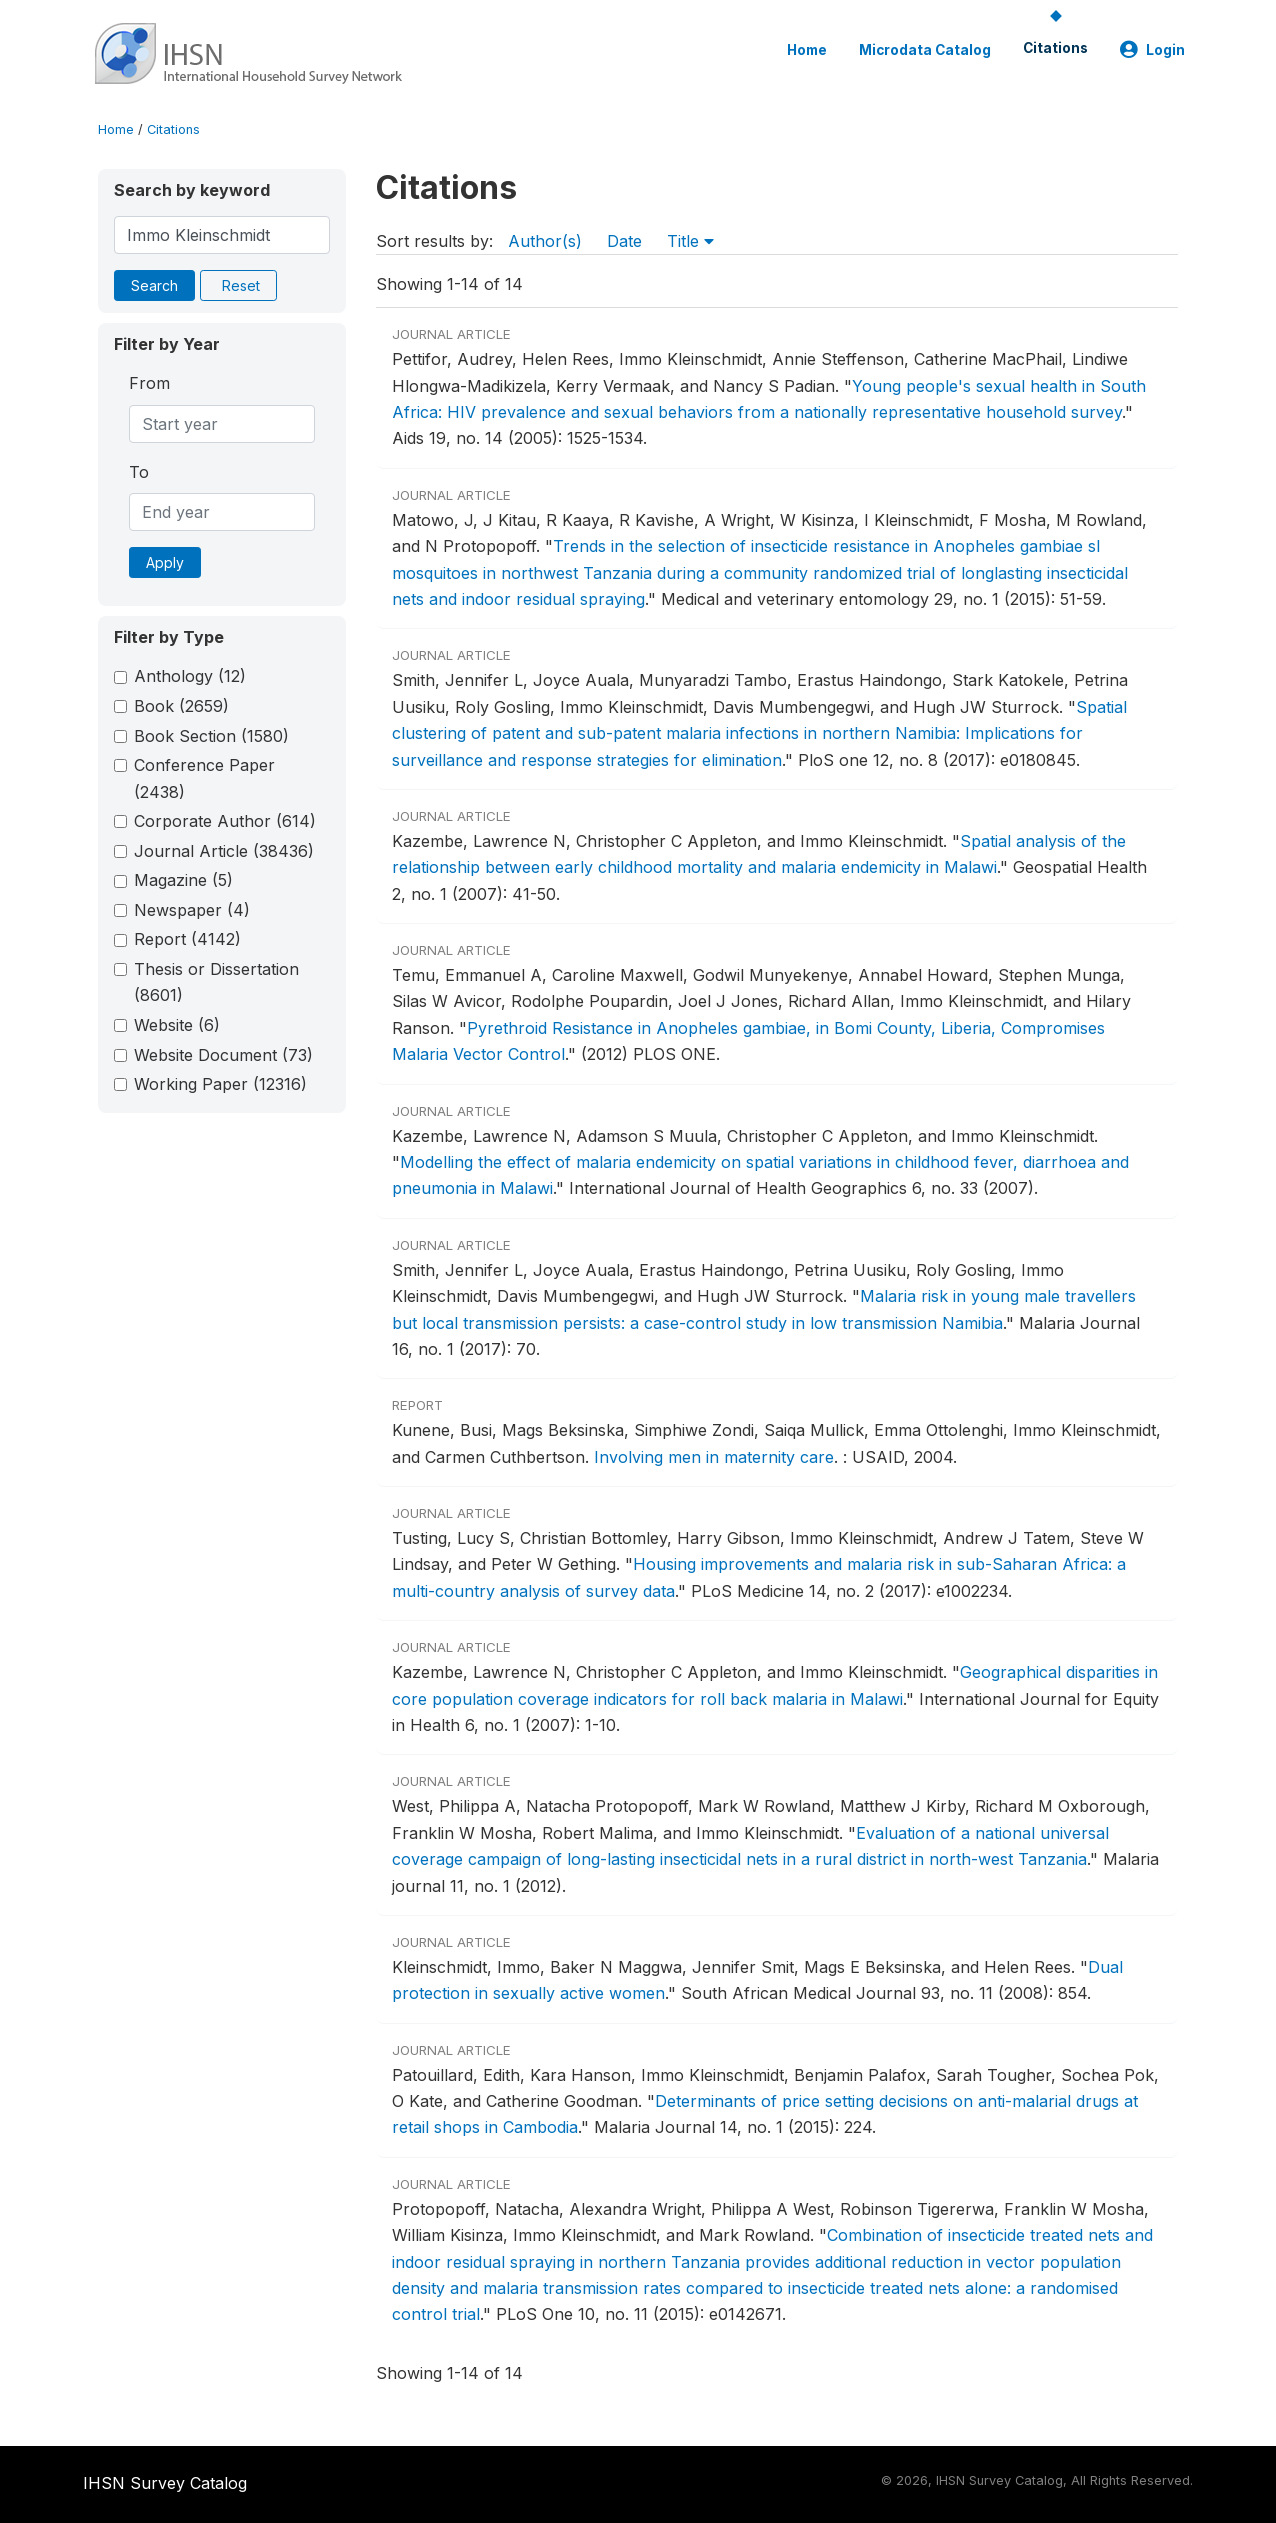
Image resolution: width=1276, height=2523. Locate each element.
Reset (241, 285)
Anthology (190, 676)
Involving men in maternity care (714, 1457)
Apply (165, 562)
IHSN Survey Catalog (165, 2483)
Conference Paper (204, 778)
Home (807, 50)
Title (690, 241)
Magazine (183, 880)
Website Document (223, 1055)
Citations (1055, 48)
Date (624, 241)
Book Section (211, 736)
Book (181, 706)
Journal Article (224, 851)
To (139, 472)
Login (1152, 50)
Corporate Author (225, 821)
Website (177, 1025)
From (149, 383)
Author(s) (545, 241)
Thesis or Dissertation (216, 982)
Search (154, 285)
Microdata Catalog (925, 50)
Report (187, 939)
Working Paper (220, 1084)
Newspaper (192, 910)
